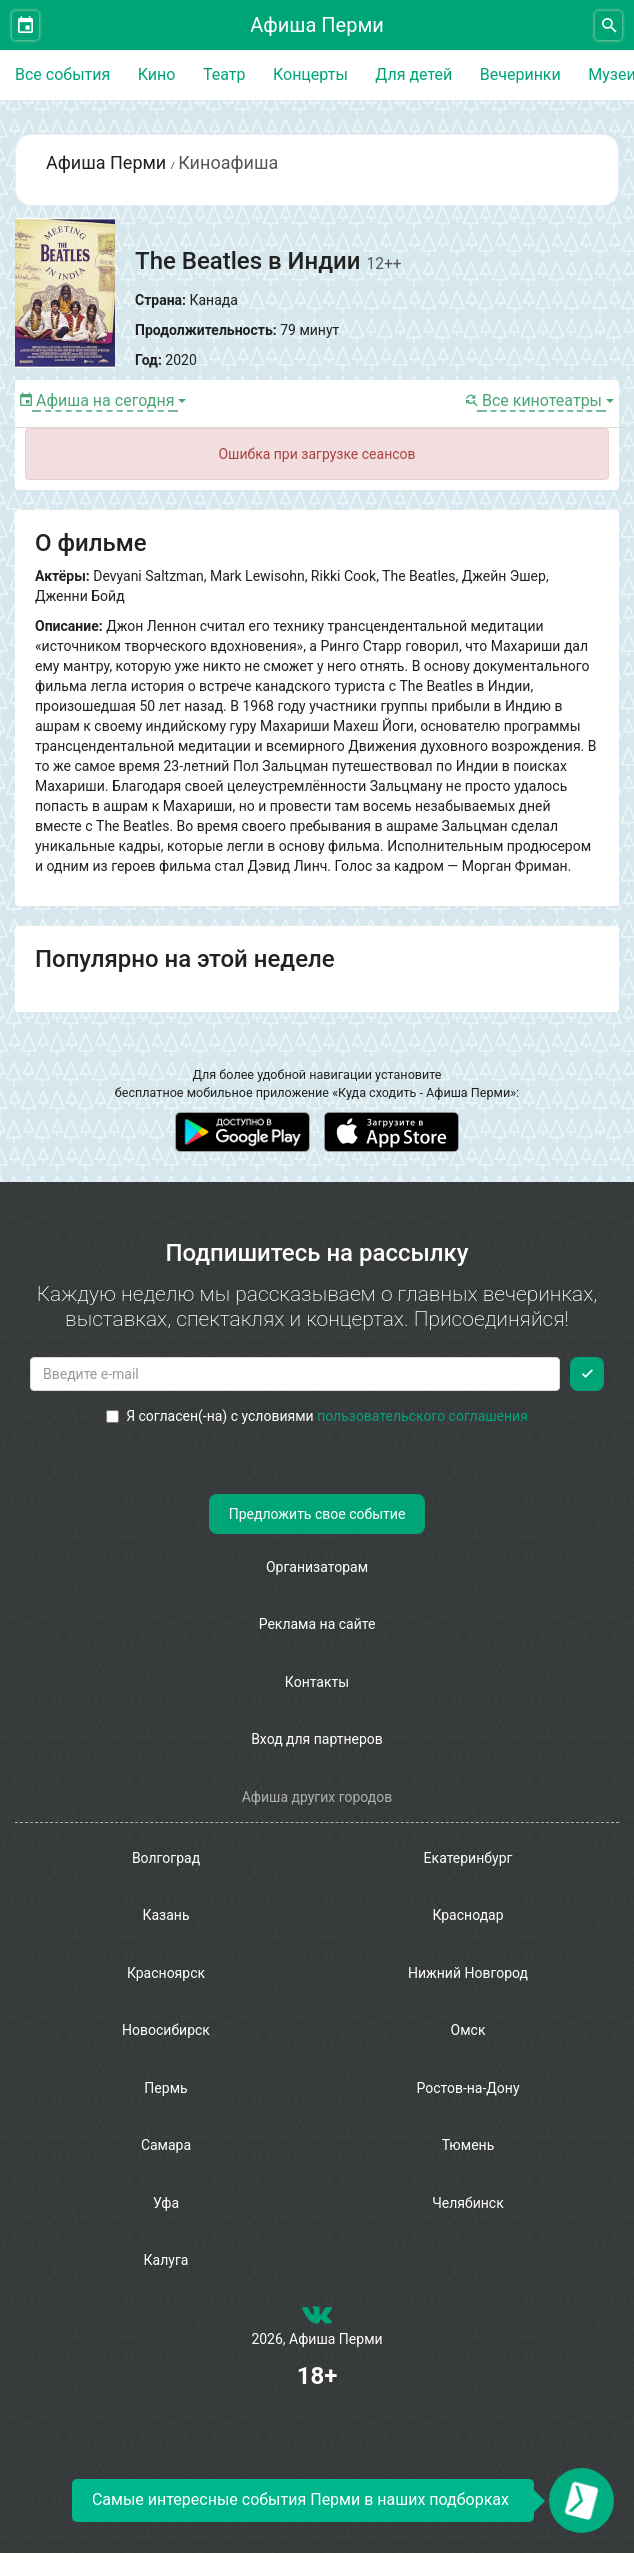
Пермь (165, 2088)
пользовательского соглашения (422, 1416)
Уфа (166, 2203)
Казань (165, 1915)
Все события (62, 74)
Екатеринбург (468, 1858)
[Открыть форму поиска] (608, 25)
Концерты (310, 74)
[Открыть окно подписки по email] (581, 2500)
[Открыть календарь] (25, 25)
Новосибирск (166, 2030)
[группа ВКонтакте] (317, 2319)
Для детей (413, 74)
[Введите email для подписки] (295, 1374)
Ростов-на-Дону (467, 2088)
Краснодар (467, 1915)
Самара (166, 2145)
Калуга (166, 2260)
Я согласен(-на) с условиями (317, 1416)
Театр (224, 74)
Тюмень (468, 2145)
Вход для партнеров (317, 1739)
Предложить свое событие (317, 1514)
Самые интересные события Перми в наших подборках (300, 2499)
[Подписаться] (587, 1374)
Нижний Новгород (468, 1973)
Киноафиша (228, 162)
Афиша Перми (317, 25)
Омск (468, 2030)
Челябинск (467, 2203)
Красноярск (166, 1973)
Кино (157, 74)
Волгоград (166, 1858)
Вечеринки (520, 74)
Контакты (317, 1682)
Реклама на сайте (317, 1624)
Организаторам (317, 1567)
